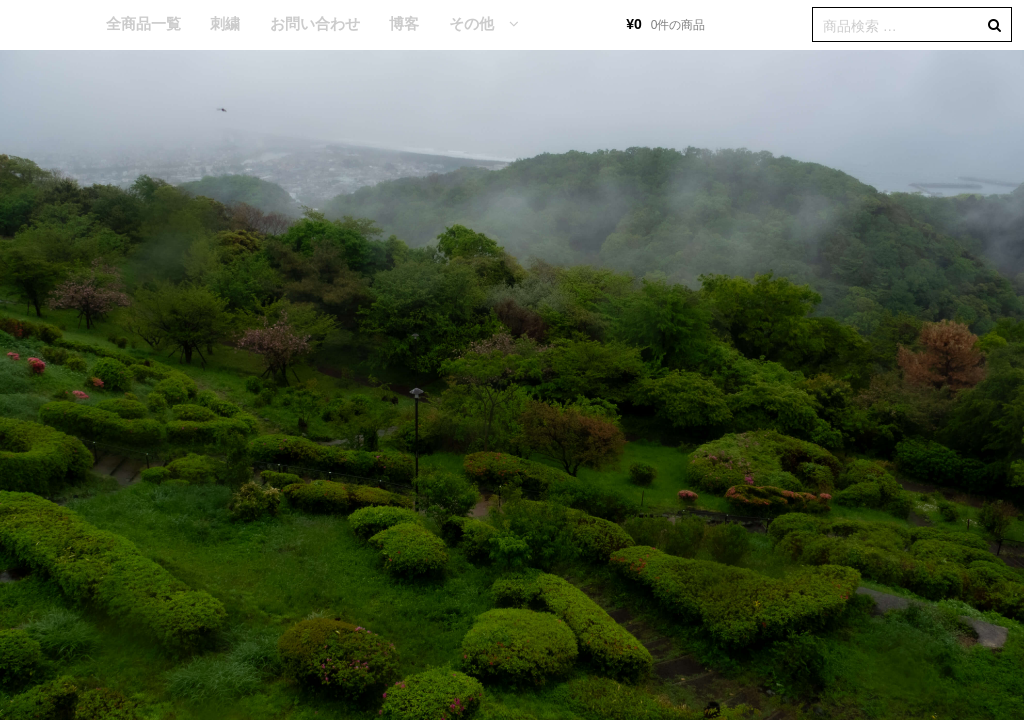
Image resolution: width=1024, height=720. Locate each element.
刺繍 (225, 23)
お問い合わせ (315, 23)
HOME (61, 25)
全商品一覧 (143, 23)
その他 (471, 23)
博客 (404, 23)
